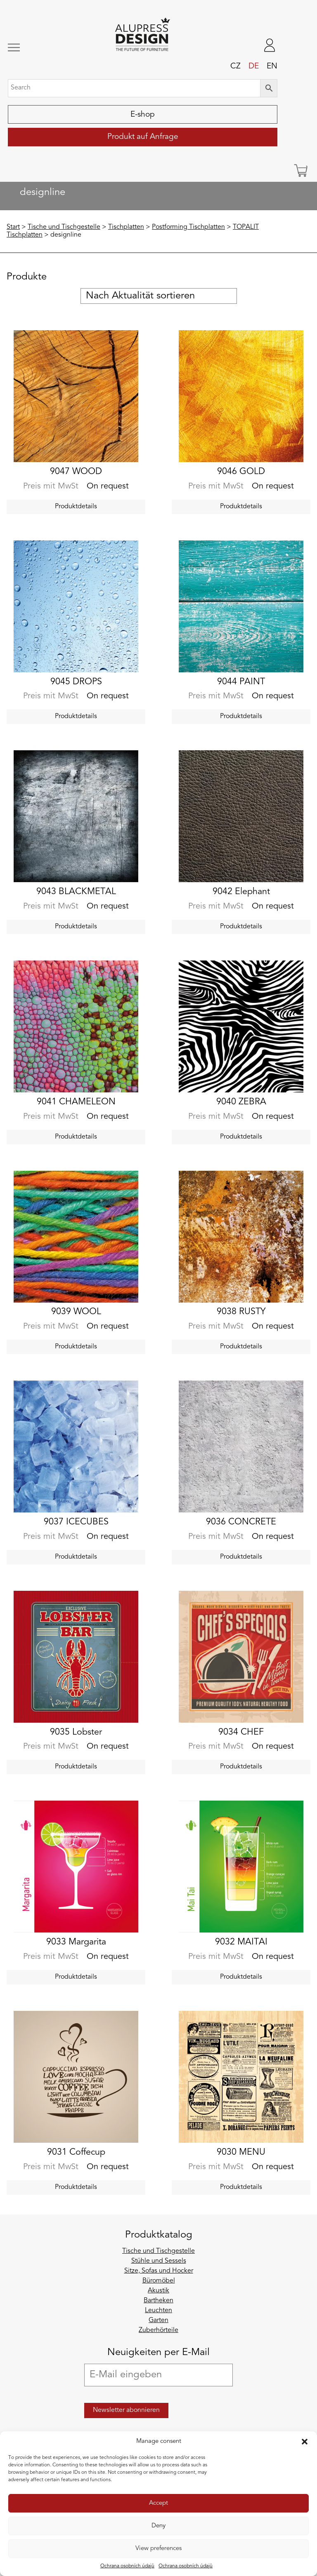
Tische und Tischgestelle (64, 227)
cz (235, 66)
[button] (304, 2441)
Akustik (158, 2290)
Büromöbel (158, 2281)
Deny (158, 2526)
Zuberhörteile (158, 2330)
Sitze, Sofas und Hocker (158, 2271)
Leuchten (158, 2310)
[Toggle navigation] (33, 48)
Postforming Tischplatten (188, 227)
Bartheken (158, 2300)
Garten (158, 2320)
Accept (158, 2503)
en (272, 66)
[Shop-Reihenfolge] (158, 296)
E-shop (142, 114)
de (253, 66)
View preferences (158, 2548)
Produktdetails (76, 506)
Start (13, 227)
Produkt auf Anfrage (142, 137)
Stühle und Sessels (158, 2261)
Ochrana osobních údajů (127, 2566)
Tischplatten (126, 227)
